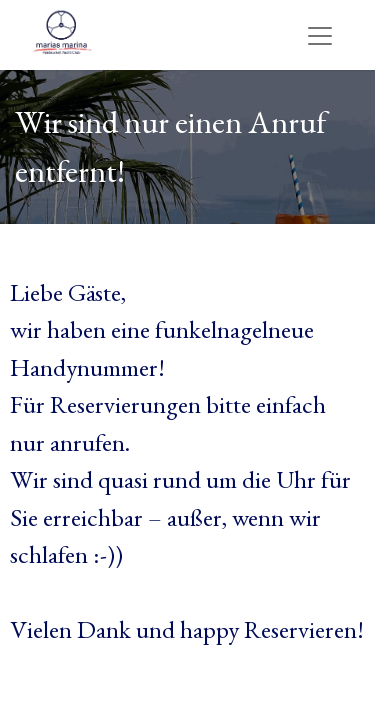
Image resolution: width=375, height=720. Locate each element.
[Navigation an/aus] (320, 34)
